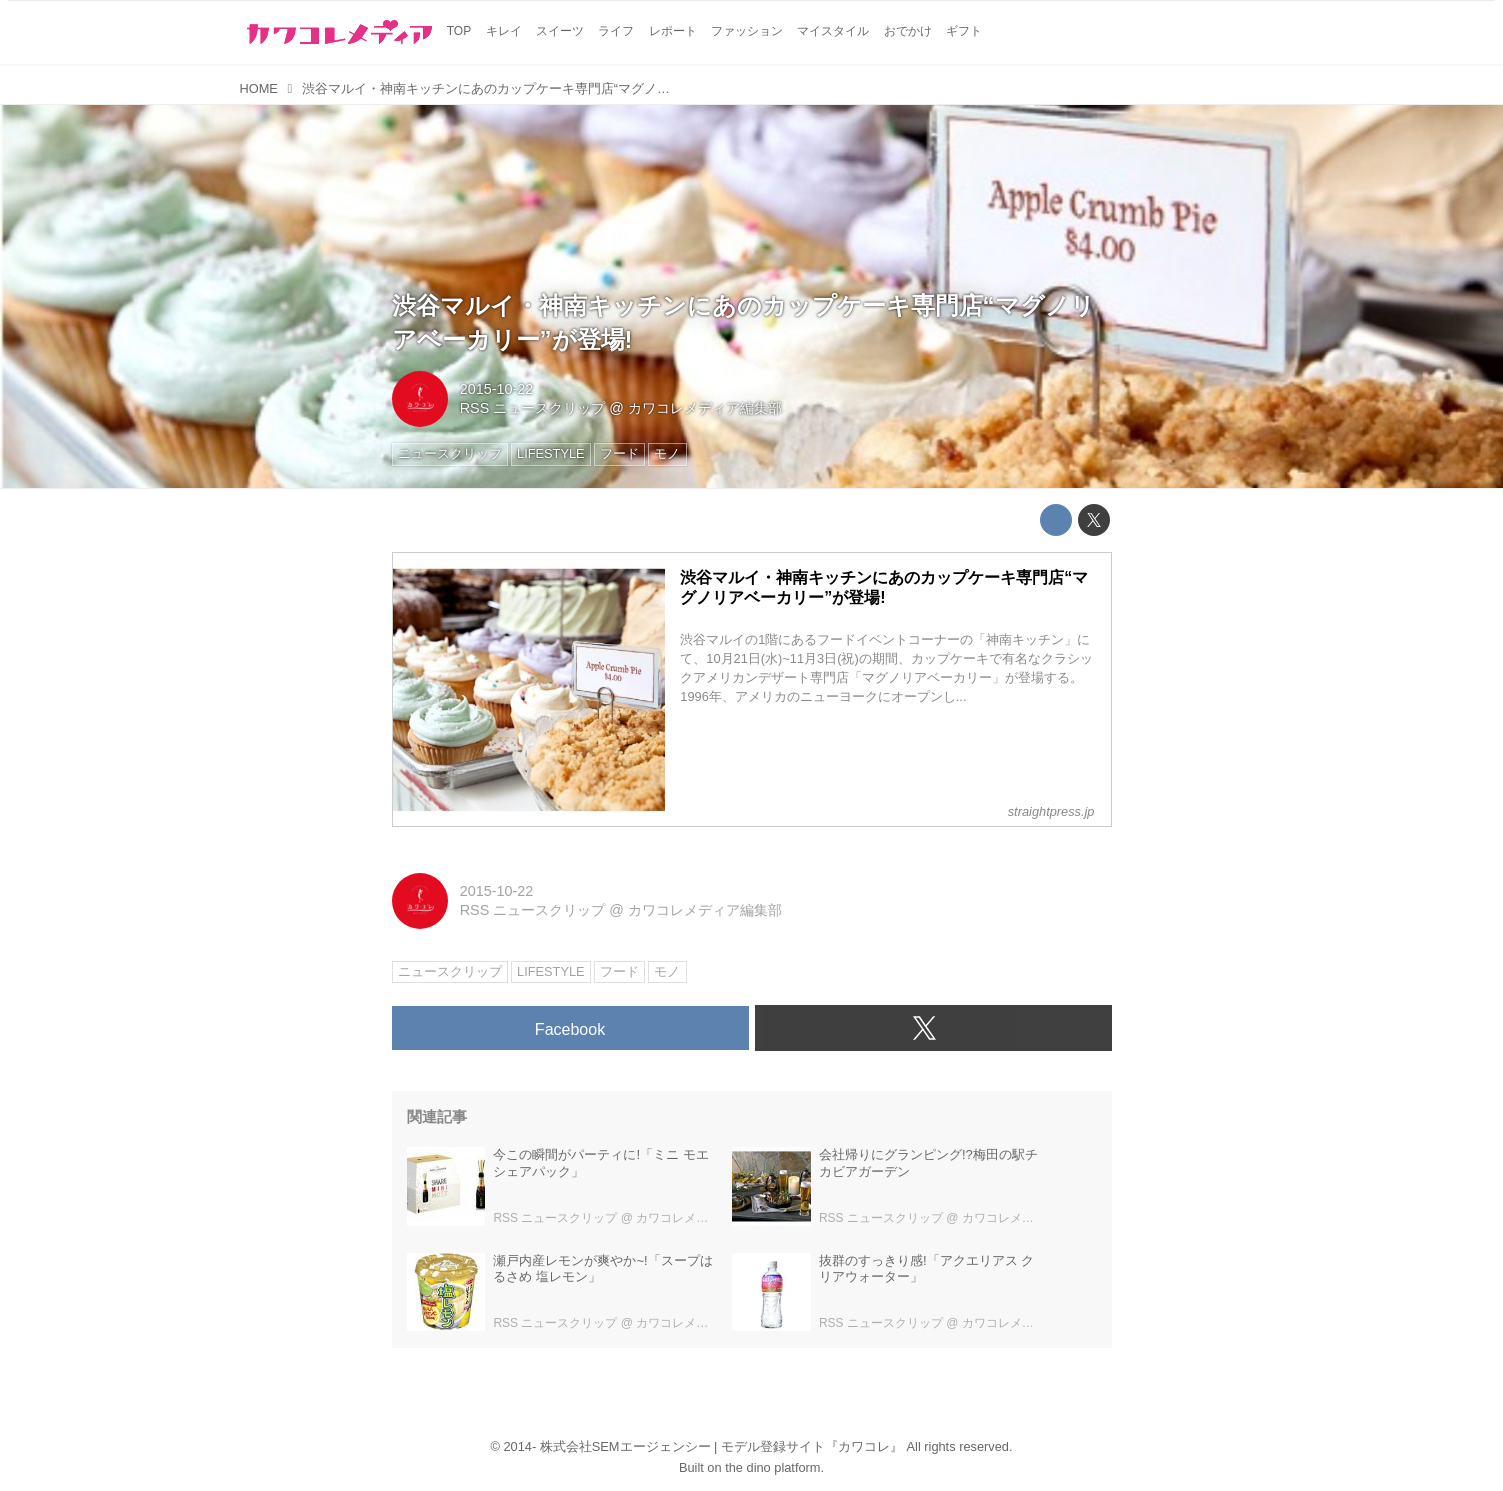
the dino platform (772, 1467)
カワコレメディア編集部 (705, 408)
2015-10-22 (497, 389)
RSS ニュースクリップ (533, 408)
